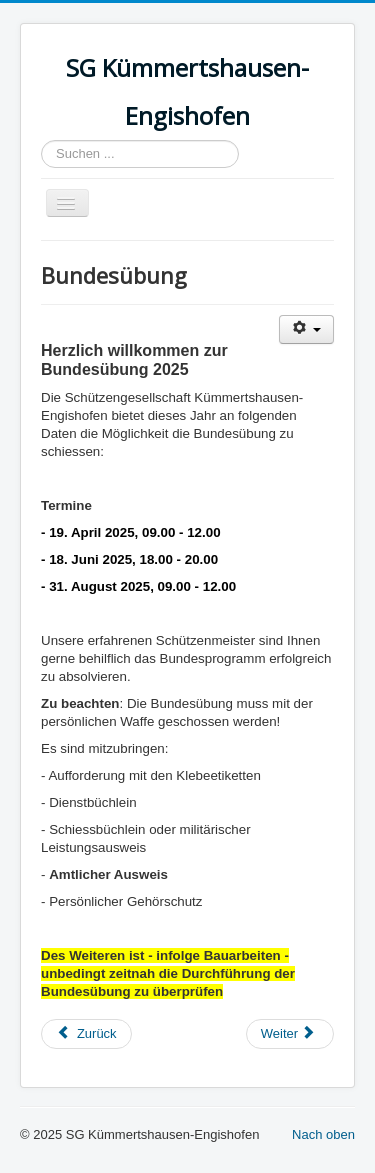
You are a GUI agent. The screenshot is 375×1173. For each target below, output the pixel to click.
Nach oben (323, 1134)
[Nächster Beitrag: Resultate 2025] (290, 1034)
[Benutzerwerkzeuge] (306, 329)
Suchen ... (41, 140)
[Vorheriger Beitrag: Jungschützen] (86, 1034)
